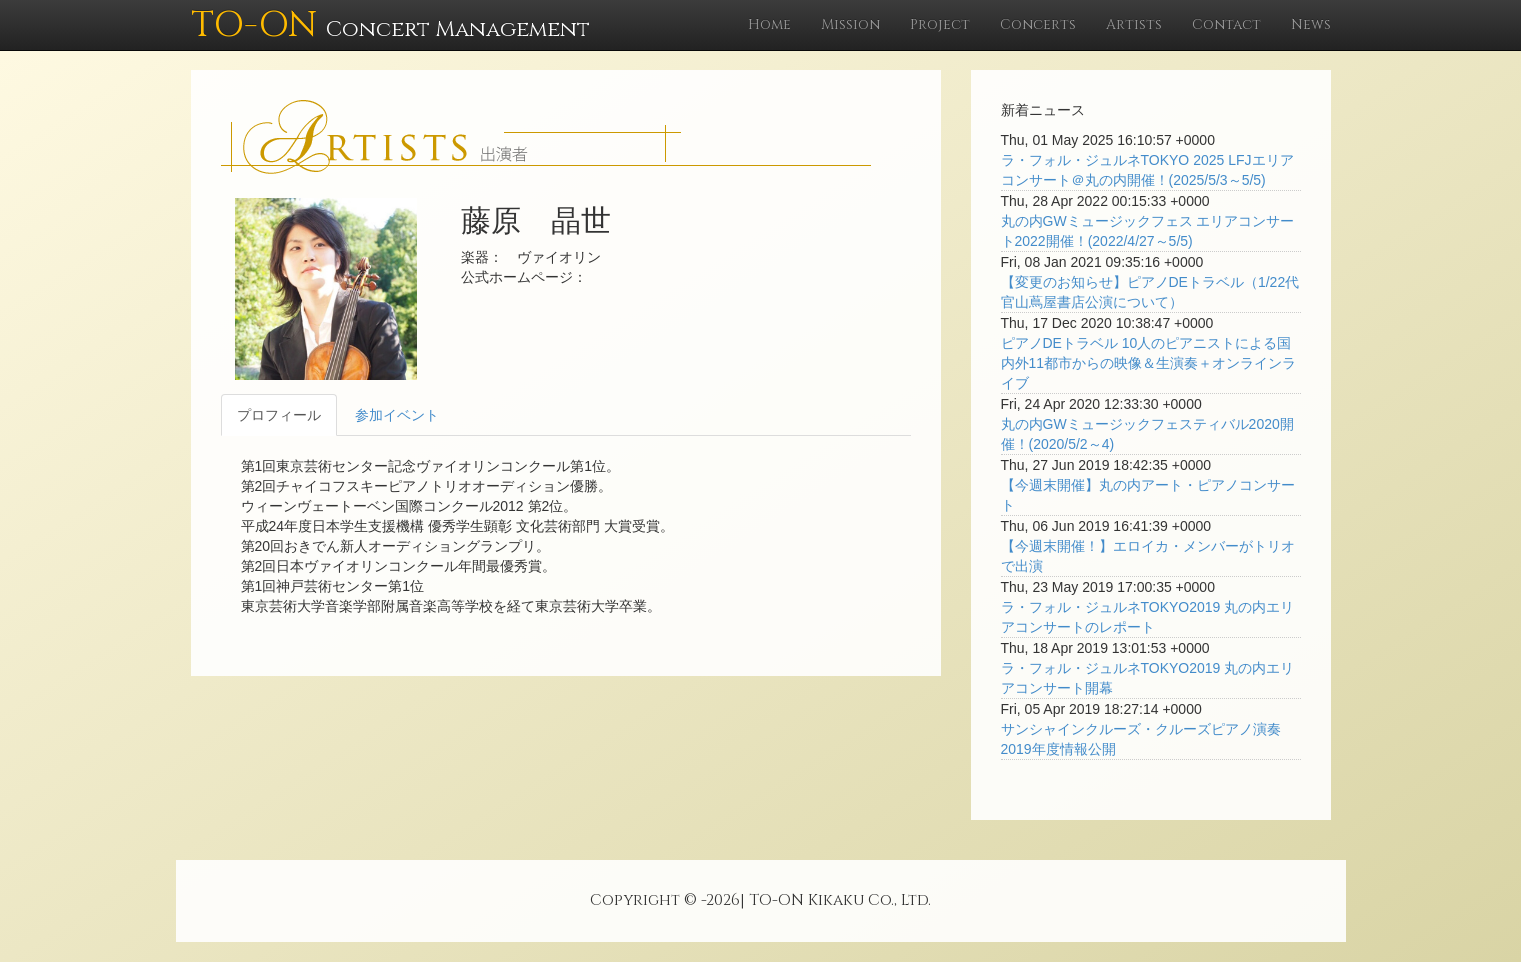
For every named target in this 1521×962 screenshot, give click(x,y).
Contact (1226, 24)
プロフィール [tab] (279, 415)
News (1311, 24)
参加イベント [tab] (397, 415)
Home (769, 24)
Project (940, 24)
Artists (1134, 24)
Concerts (1038, 24)
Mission (850, 24)
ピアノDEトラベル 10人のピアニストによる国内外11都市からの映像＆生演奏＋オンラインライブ (1149, 363)
